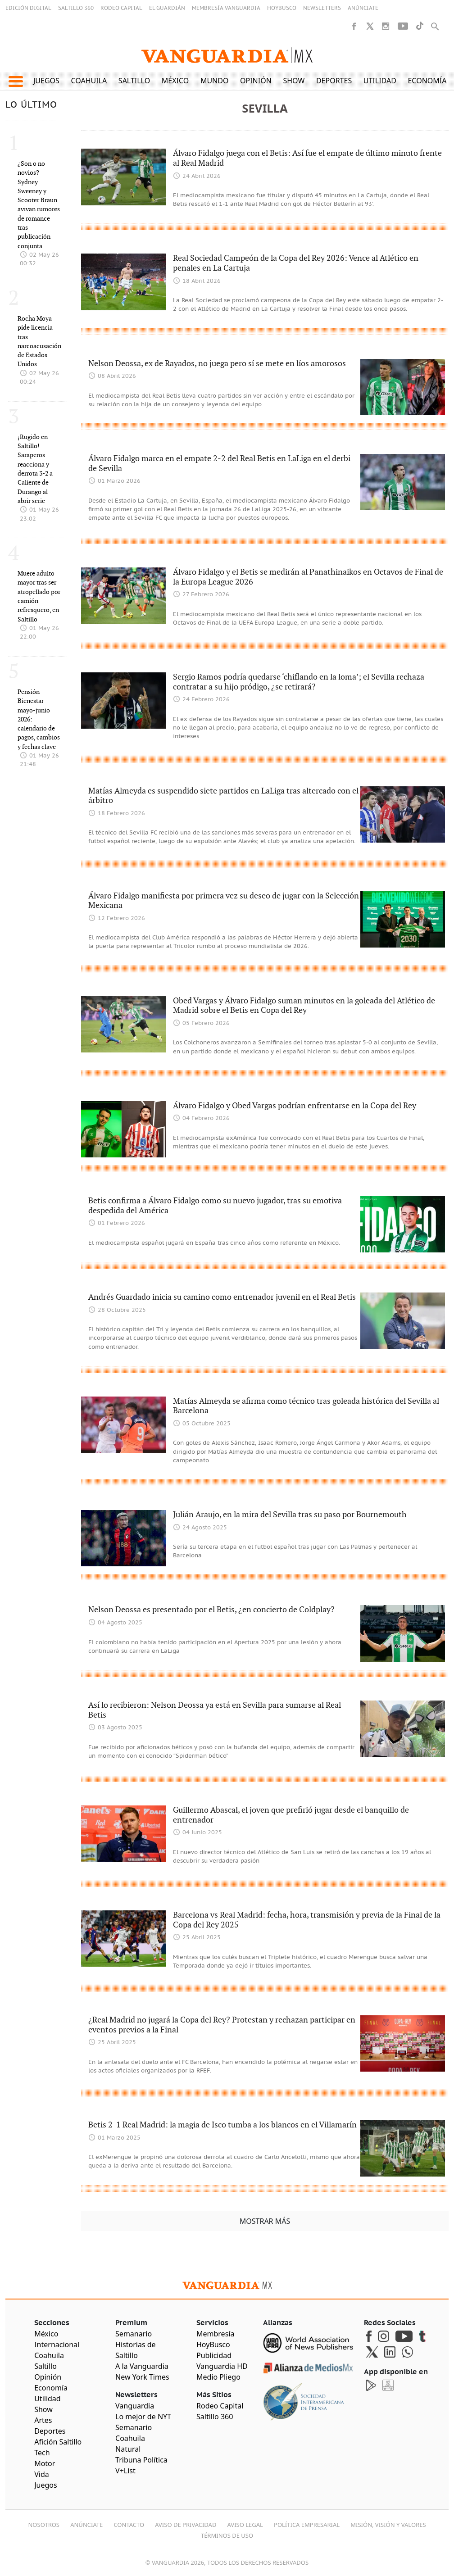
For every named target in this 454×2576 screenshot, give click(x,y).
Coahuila (89, 81)
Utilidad (379, 81)
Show (293, 81)
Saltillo (134, 81)
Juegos (46, 81)
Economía (427, 81)
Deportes (334, 81)
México (175, 81)
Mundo (214, 81)
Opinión (256, 81)
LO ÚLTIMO (31, 105)
